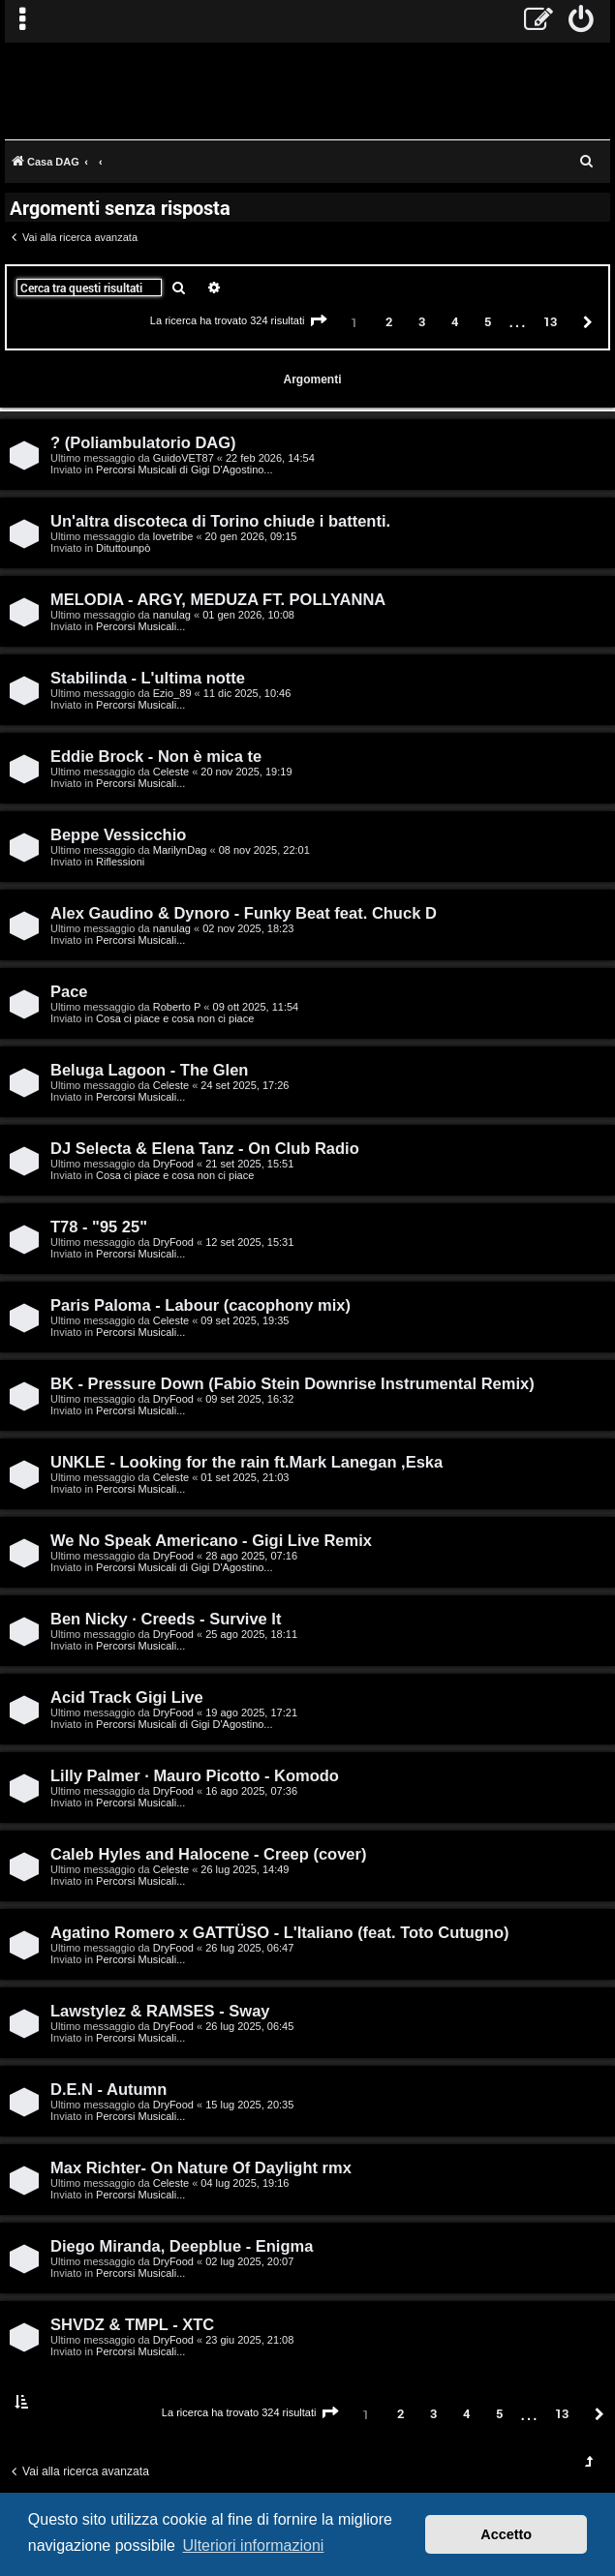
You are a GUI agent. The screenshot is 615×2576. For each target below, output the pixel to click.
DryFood (173, 1163)
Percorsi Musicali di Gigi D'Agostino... (184, 469)
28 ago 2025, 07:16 (251, 1555)
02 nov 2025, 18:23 (247, 928)
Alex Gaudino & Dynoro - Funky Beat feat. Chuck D (243, 913)
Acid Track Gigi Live (126, 1697)
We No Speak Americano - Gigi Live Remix (211, 1540)
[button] (318, 321)
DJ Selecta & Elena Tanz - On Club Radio (204, 1148)
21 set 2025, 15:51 (249, 1163)
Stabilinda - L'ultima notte (147, 677)
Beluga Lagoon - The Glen (149, 1069)
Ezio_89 (172, 693)
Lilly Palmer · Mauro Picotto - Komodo (194, 1775)
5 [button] (487, 321)
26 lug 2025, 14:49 (244, 1869)
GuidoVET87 (183, 458)
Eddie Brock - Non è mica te (155, 756)
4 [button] (454, 321)
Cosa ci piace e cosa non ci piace (175, 1018)
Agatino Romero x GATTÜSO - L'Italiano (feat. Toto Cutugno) (279, 1932)
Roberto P (177, 1007)
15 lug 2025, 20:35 (249, 2104)
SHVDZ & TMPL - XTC (132, 2324)
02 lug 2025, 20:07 (249, 2261)
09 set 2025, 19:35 (244, 1320)
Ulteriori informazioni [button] (253, 2545)
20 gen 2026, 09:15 (251, 536)
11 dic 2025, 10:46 (247, 693)
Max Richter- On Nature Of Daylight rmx (201, 2167)
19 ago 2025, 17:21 (251, 1712)
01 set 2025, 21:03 (244, 1477)
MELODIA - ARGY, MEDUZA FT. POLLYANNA (217, 599)
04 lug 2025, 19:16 (244, 2183)
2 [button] (388, 321)
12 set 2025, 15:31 (249, 1242)
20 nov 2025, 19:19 (246, 771)
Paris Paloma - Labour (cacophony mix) (200, 1305)
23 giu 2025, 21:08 (249, 2340)
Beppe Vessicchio (118, 834)
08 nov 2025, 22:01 (264, 850)
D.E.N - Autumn (108, 2089)
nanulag (172, 615)
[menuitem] (581, 21)
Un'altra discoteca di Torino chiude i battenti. (220, 521)
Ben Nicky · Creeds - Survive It (165, 1618)
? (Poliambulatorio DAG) (143, 442)
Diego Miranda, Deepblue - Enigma (181, 2246)
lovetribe (173, 536)
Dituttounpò (123, 548)
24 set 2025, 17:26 (244, 1085)
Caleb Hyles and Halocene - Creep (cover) (208, 1854)
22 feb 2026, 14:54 (270, 458)
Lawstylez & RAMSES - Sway (159, 2010)
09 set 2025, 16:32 (249, 1399)
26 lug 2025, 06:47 (249, 1948)
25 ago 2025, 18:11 (251, 1634)
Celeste (171, 771)
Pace (69, 991)
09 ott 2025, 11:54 (256, 1007)
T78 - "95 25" (98, 1226)
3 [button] (421, 321)
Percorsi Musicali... (140, 626)
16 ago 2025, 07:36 (251, 1791)
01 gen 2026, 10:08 (248, 615)
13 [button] (550, 321)
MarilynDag (180, 850)
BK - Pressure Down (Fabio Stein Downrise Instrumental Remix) (292, 1383)
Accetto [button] (506, 2534)
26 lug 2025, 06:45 (249, 2026)
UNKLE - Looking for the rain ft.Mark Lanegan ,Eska (246, 1461)
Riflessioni (120, 861)
